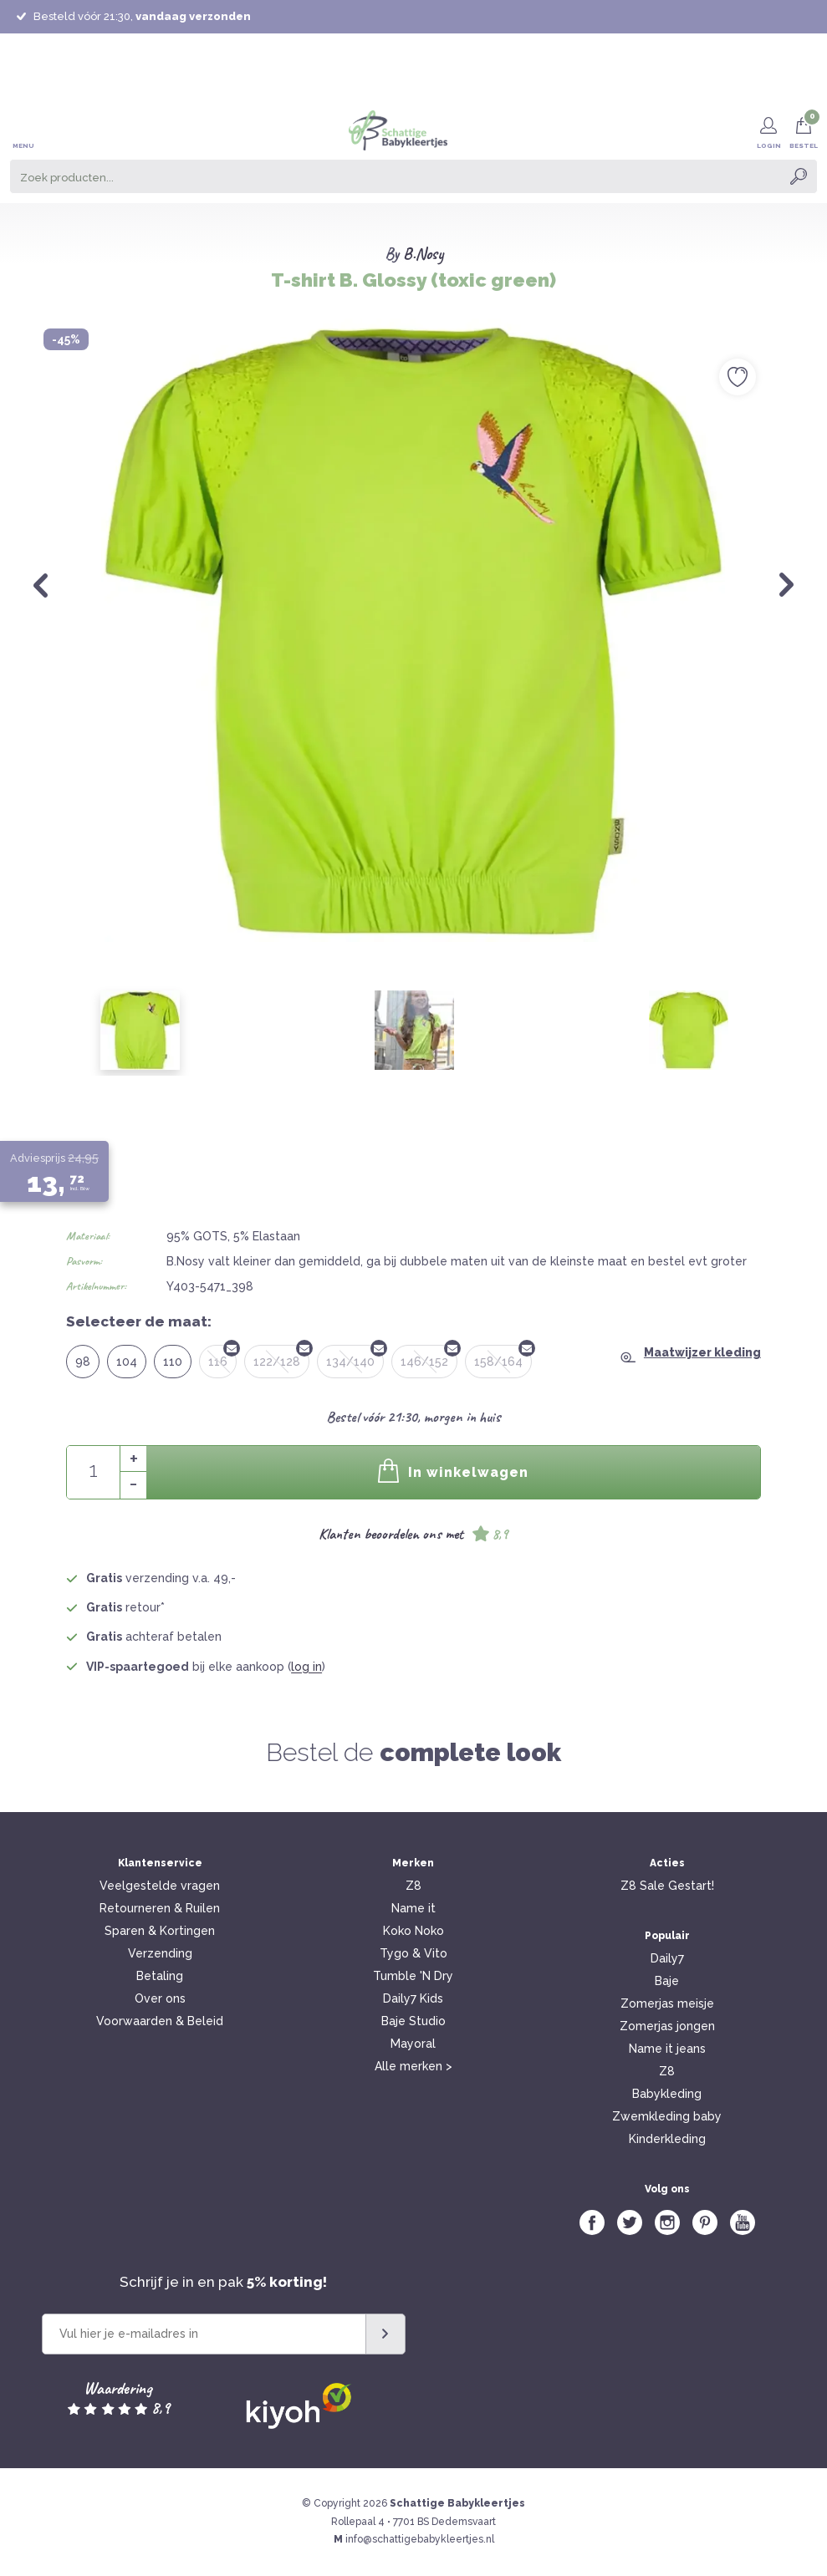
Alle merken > (413, 2066)
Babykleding (667, 2093)
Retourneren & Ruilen (160, 1908)
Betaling (159, 1976)
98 (82, 1361)
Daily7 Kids (413, 1998)
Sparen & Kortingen (160, 1930)
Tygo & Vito (413, 1953)
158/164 (503, 1356)
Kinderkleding (667, 2139)
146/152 (429, 1356)
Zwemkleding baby (667, 2116)
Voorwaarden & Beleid (159, 2021)
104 (126, 1361)
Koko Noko (413, 1930)
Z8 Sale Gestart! (667, 1885)
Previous (40, 585)
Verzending (160, 1953)
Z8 (413, 1885)
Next (786, 585)
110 (172, 1361)
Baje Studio (413, 2021)
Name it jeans (667, 2048)
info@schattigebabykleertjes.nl (419, 2539)
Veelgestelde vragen (160, 1885)
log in (306, 1666)
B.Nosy (423, 253)
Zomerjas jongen (667, 2026)
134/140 (355, 1356)
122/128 (281, 1356)
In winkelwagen (453, 1471)
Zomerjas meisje (667, 2003)
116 (222, 1356)
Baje (667, 1981)
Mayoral (413, 2043)
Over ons (160, 1998)
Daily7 (667, 1958)
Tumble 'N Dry (413, 1976)
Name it (413, 1908)
